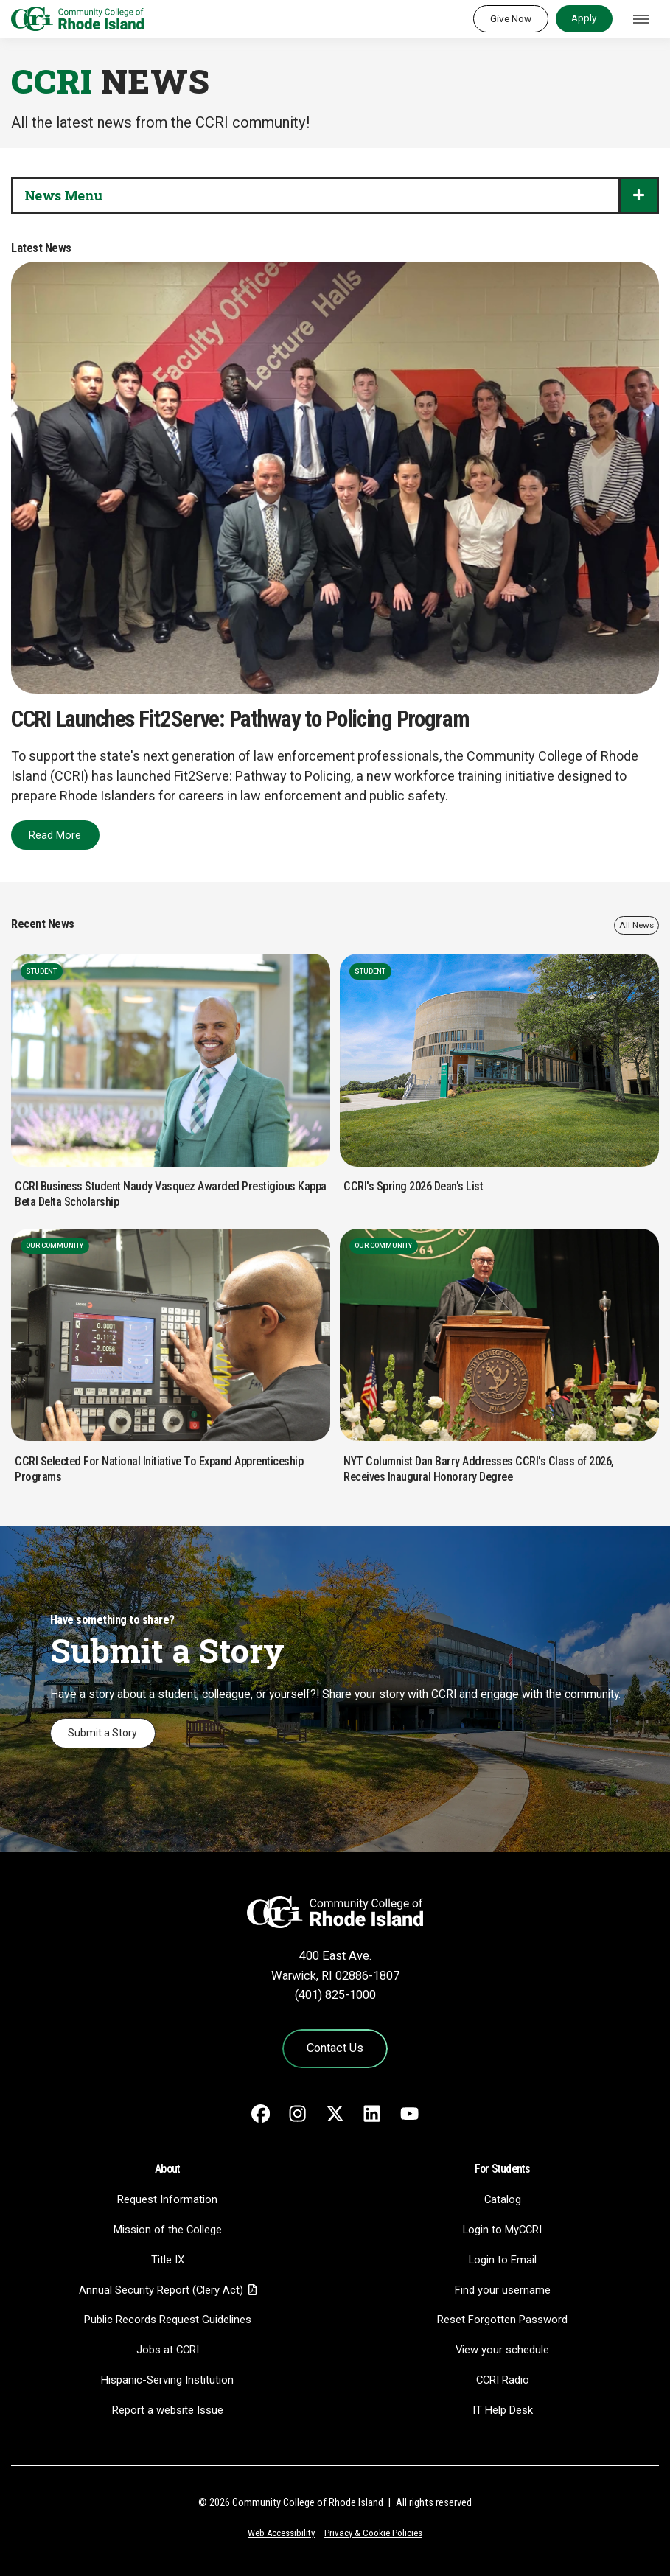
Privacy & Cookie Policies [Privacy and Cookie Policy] (373, 2532)
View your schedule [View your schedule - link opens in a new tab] (502, 2349)
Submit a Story (102, 1733)
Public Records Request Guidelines (167, 2319)
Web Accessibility (281, 2532)
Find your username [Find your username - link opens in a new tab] (503, 2290)
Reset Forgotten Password (502, 2319)
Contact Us (335, 2048)
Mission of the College (168, 2229)
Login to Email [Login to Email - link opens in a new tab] (503, 2259)
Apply (583, 18)
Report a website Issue (167, 2410)
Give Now (510, 18)
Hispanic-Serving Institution (167, 2380)
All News (636, 925)
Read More (55, 835)
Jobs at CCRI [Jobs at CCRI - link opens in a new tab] (167, 2349)
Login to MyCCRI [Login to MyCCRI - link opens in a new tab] (502, 2229)
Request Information (167, 2199)
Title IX (167, 2259)
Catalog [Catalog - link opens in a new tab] (502, 2199)
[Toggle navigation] (641, 19)
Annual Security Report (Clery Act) (161, 2290)
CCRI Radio (502, 2380)
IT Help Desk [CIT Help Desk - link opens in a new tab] (502, 2410)
